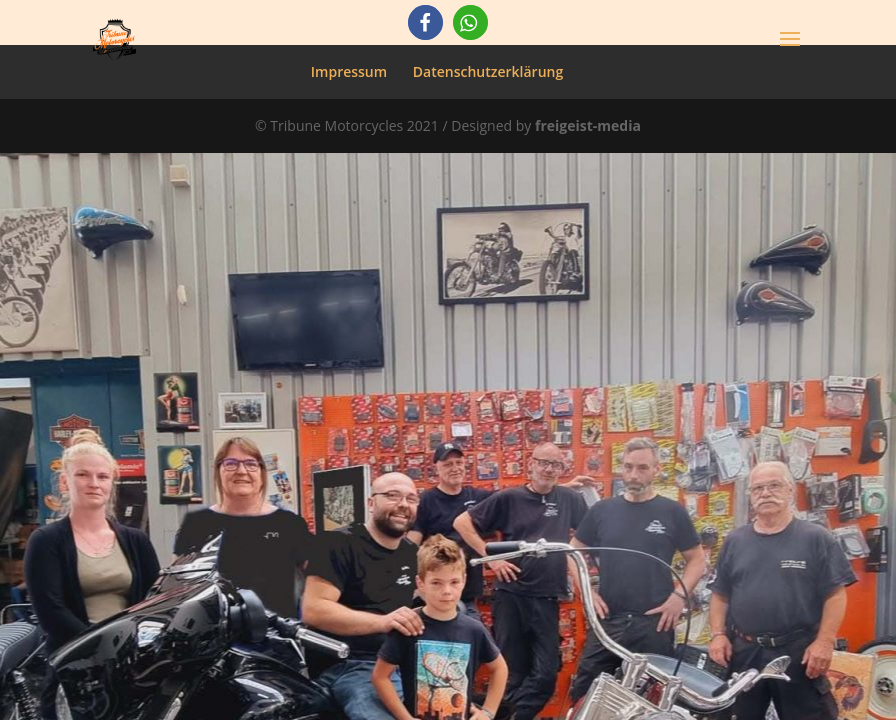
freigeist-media (588, 125)
